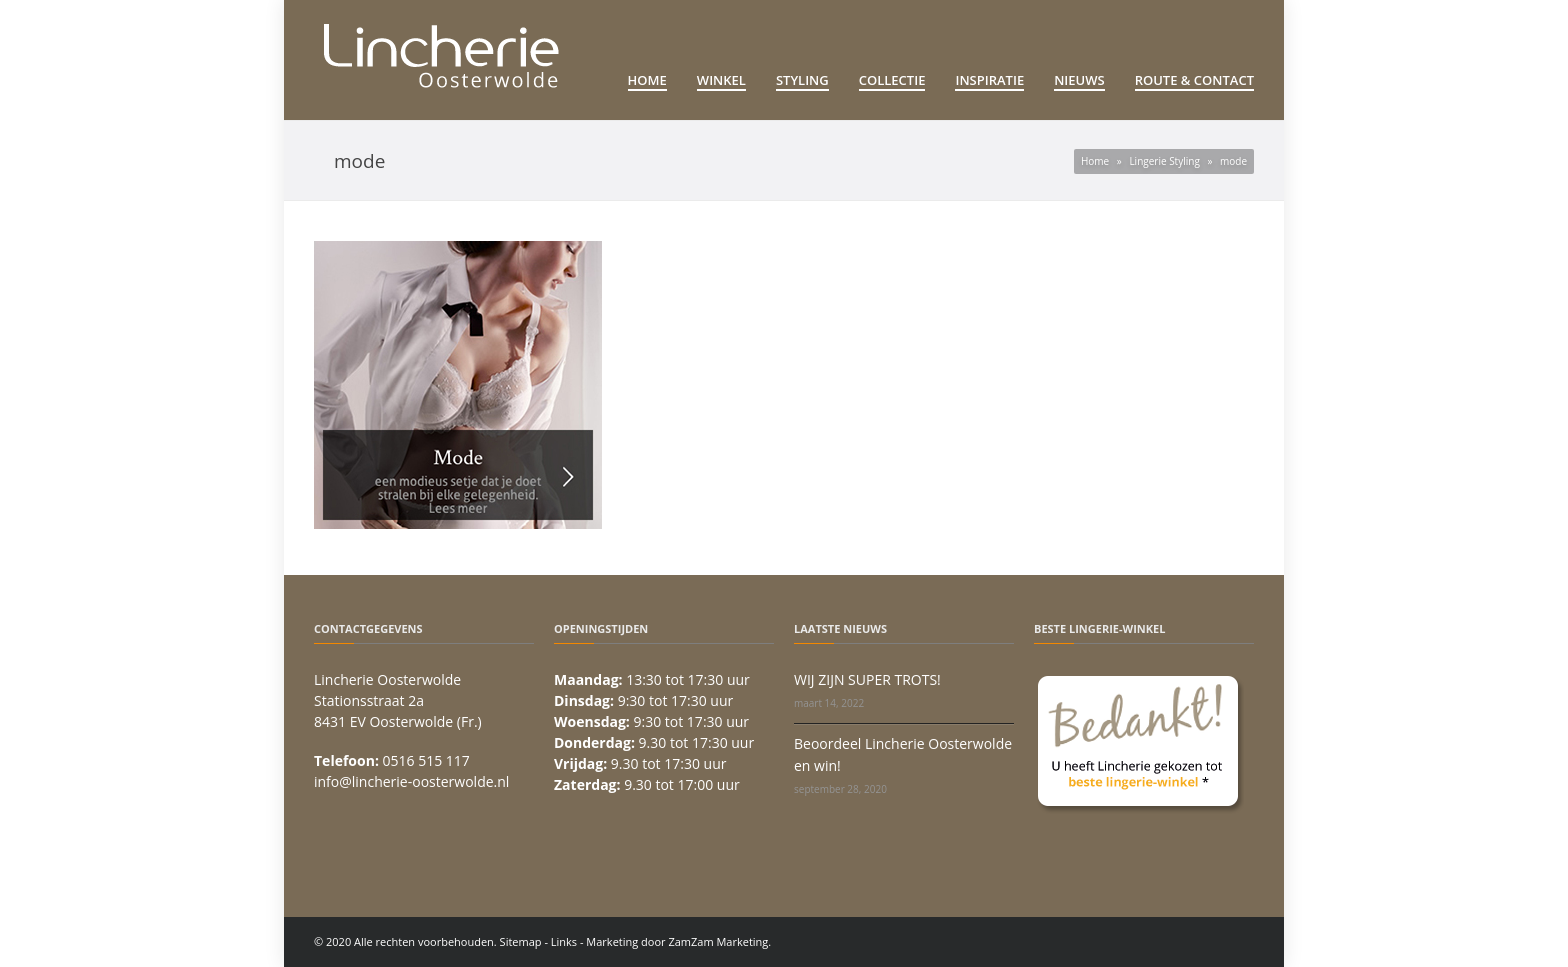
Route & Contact (1194, 80)
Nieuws (1079, 80)
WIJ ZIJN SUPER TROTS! (867, 679)
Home (647, 80)
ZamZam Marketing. (719, 941)
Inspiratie (989, 80)
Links (564, 941)
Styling (802, 80)
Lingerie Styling (1164, 161)
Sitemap (521, 941)
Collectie (892, 80)
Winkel (721, 80)
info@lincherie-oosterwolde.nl (411, 781)
